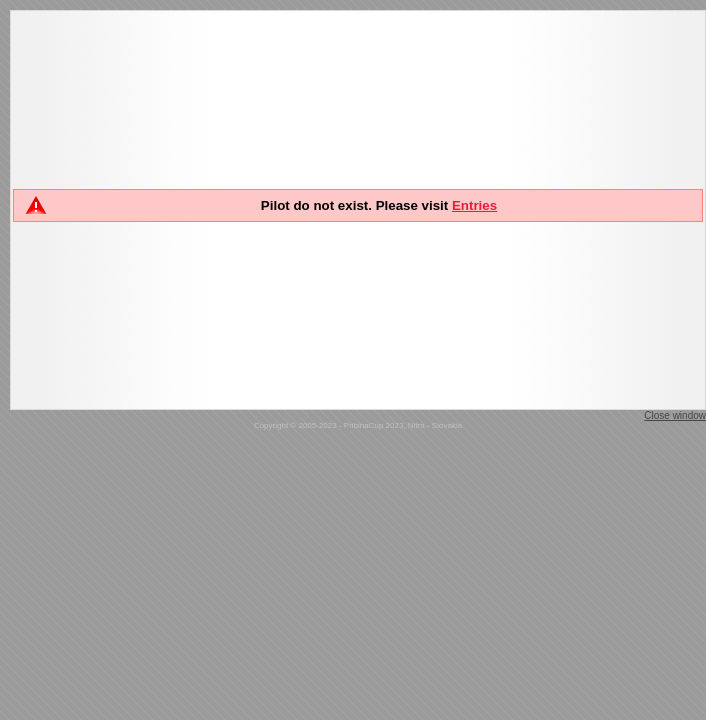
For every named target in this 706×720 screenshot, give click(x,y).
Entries (474, 205)
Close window (675, 415)
